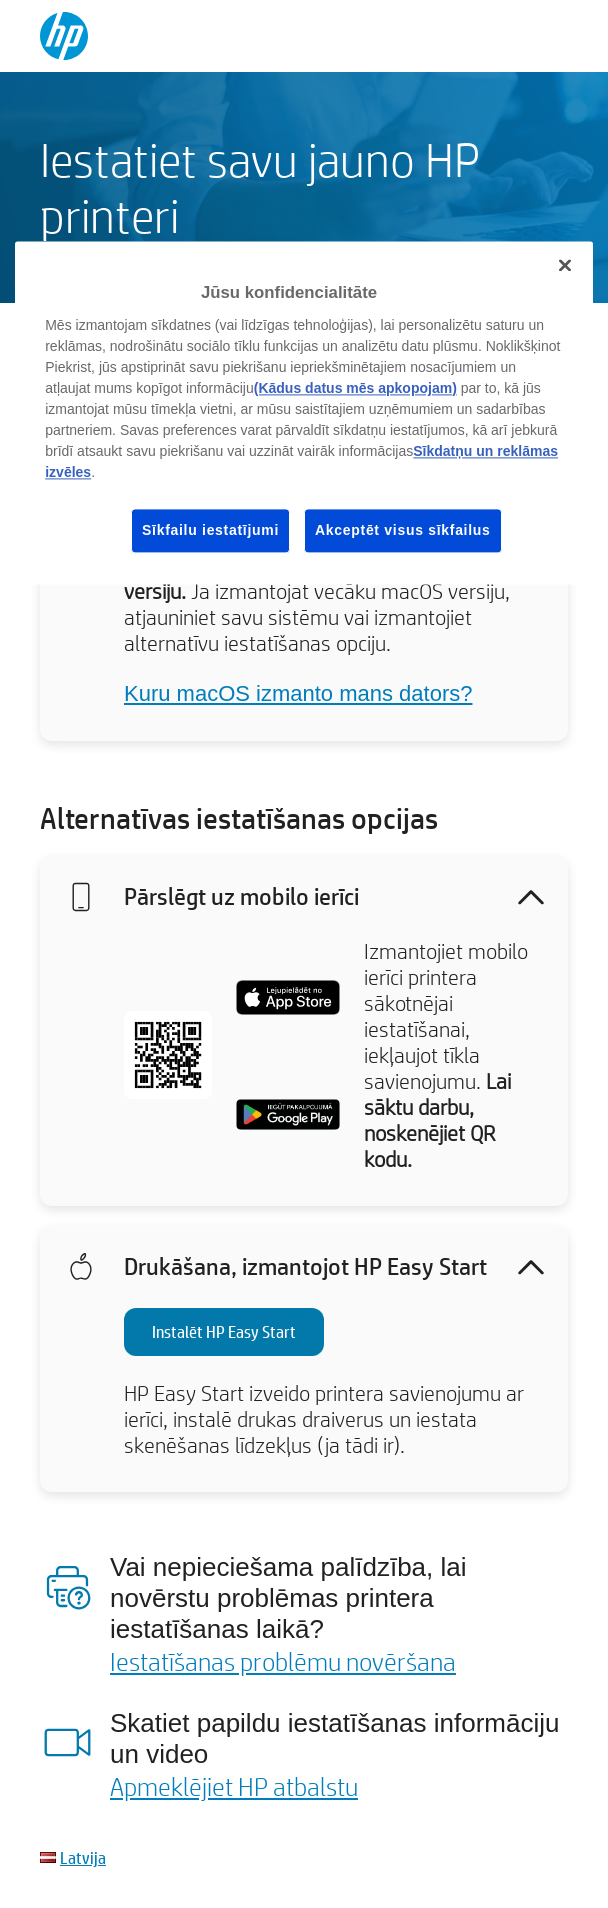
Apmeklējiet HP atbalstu (234, 1786)
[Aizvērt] (565, 266)
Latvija (83, 1857)
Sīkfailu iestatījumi (210, 530)
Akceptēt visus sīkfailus (403, 530)
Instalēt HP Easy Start (224, 1331)
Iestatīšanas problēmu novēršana (283, 1661)
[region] (304, 413)
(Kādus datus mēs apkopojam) (355, 388)
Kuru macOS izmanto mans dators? (298, 693)
